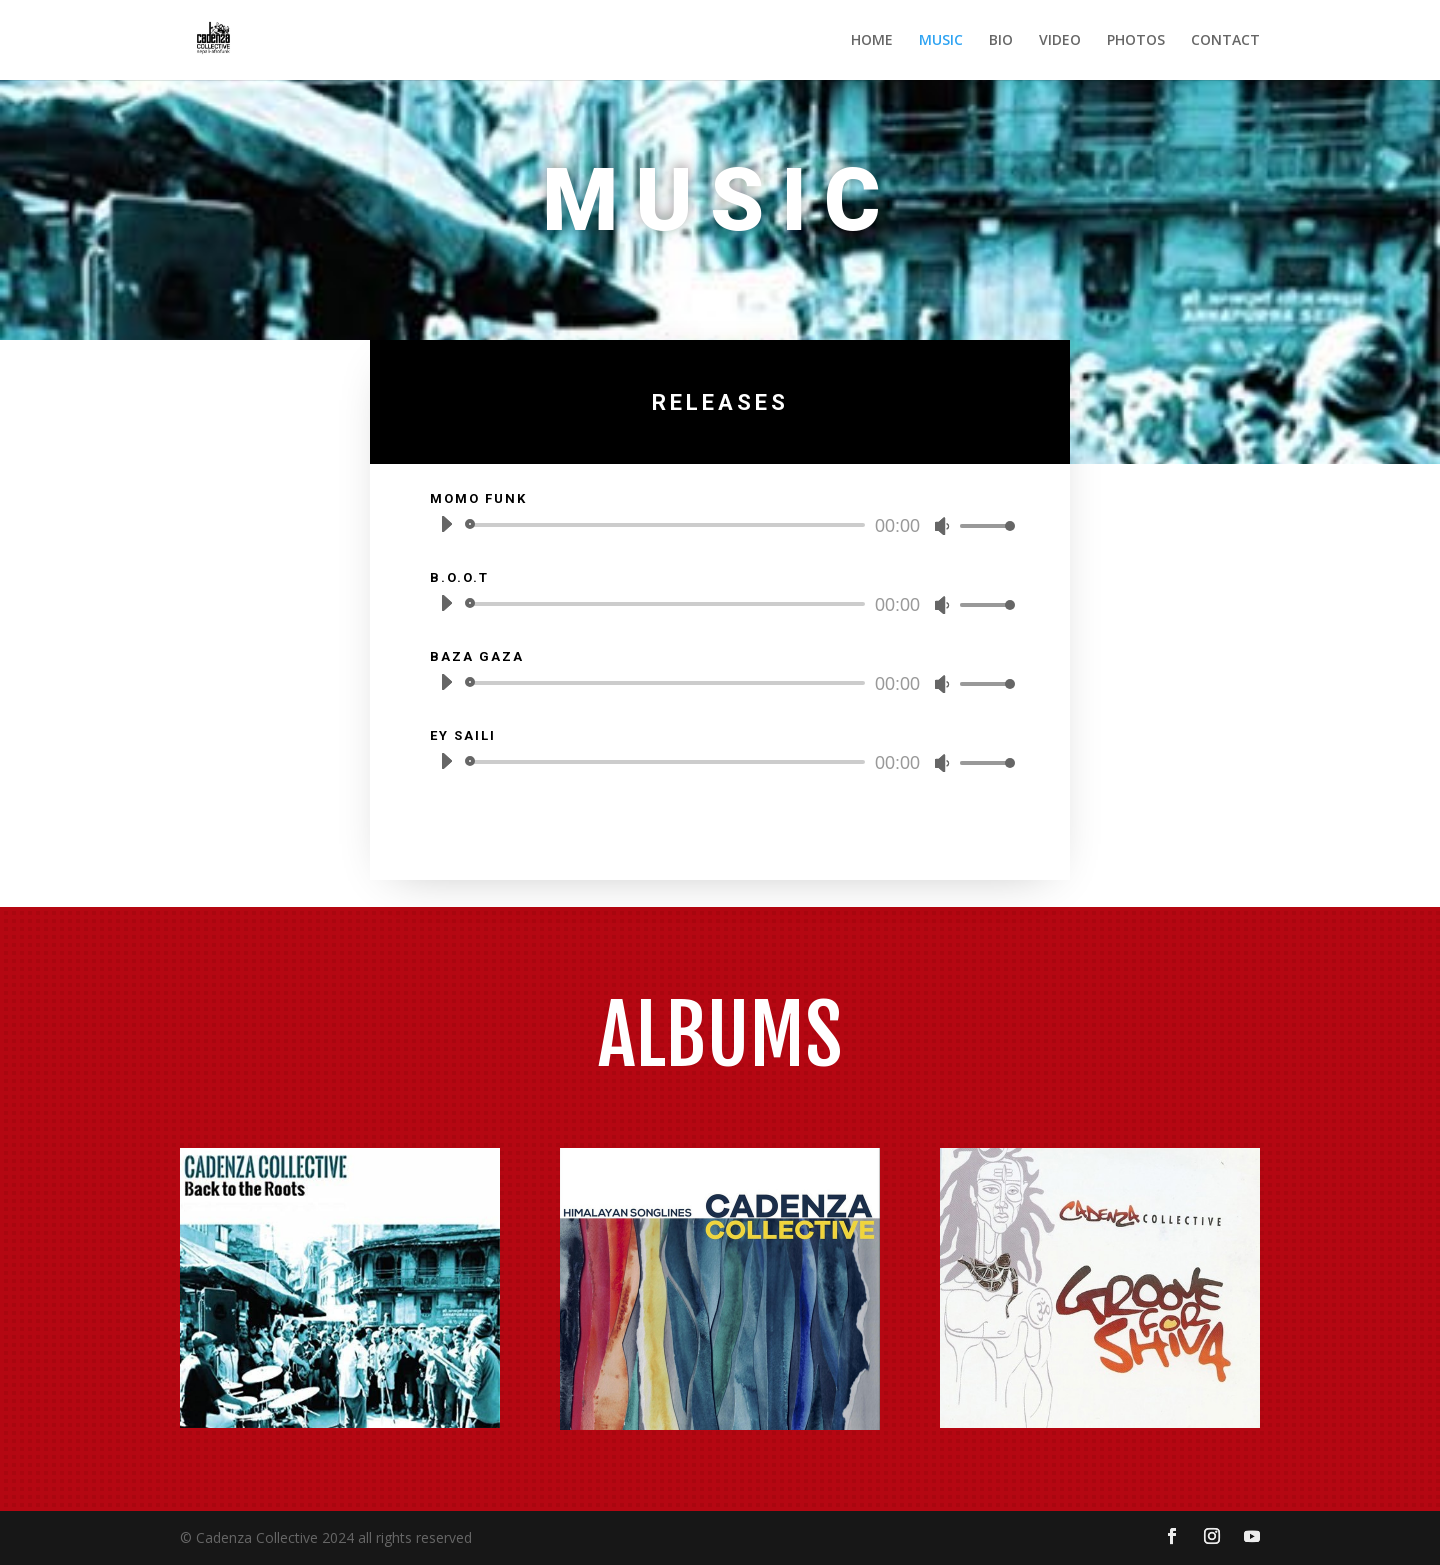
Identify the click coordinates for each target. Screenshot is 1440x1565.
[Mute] (942, 526)
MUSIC (941, 41)
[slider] (668, 525)
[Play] (446, 524)
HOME (872, 41)
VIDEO (1060, 41)
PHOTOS (1136, 41)
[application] (720, 525)
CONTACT (1225, 41)
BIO (1001, 41)
